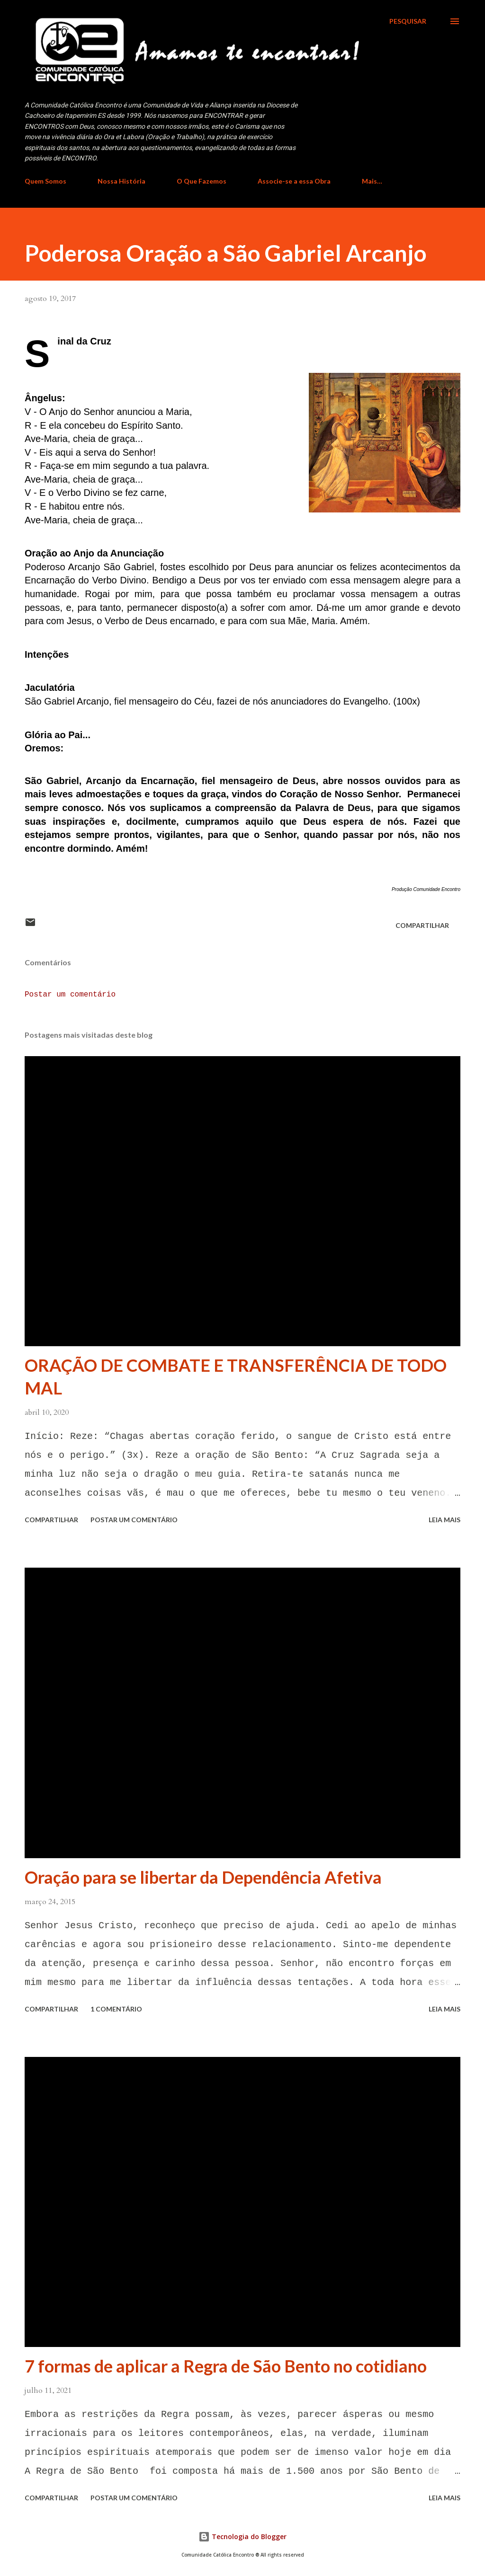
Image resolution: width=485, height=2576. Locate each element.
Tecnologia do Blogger (242, 2536)
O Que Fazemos (201, 181)
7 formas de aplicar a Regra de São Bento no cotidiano (226, 2365)
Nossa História (121, 181)
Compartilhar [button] (422, 925)
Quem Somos (45, 181)
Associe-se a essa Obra (294, 181)
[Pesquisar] (407, 21)
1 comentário (116, 2009)
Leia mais (444, 1520)
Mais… (372, 181)
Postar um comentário (70, 994)
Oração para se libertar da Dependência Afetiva (203, 1877)
